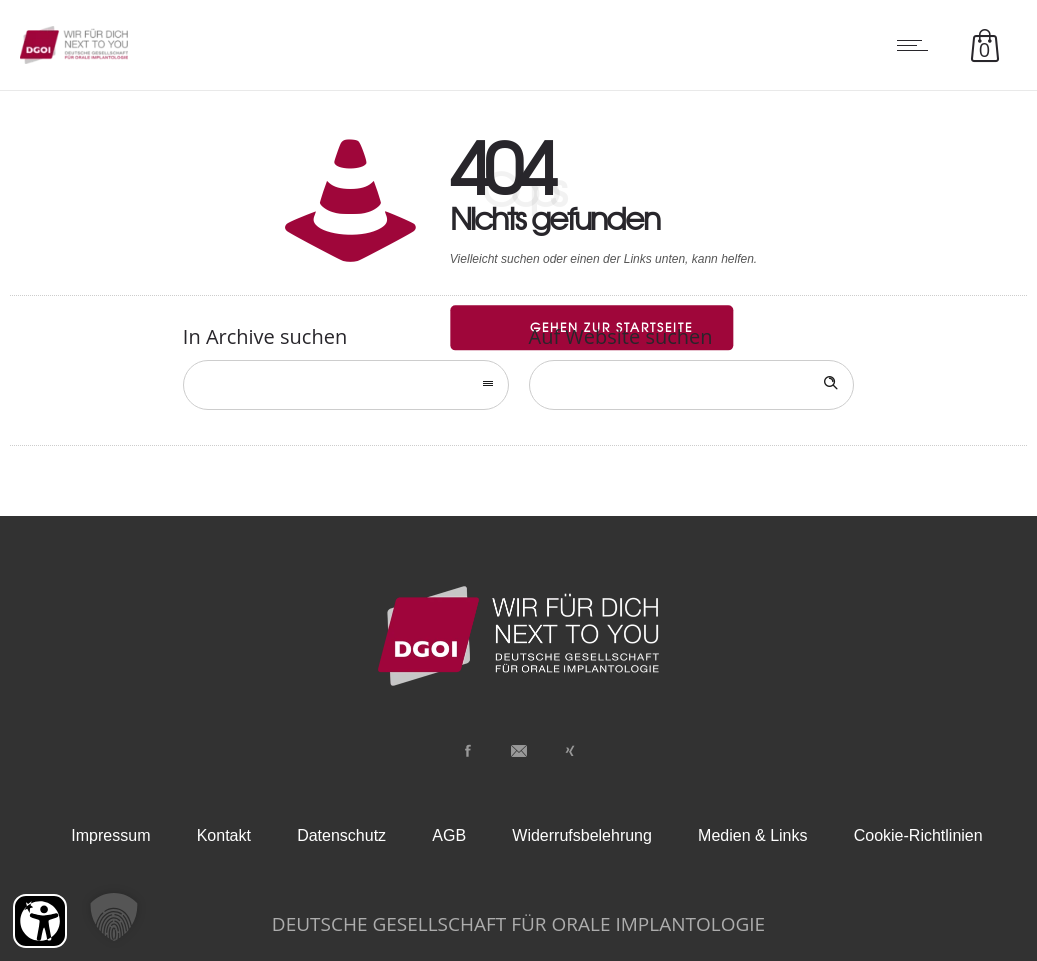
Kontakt (224, 835)
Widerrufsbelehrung (582, 835)
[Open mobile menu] (917, 45)
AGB (449, 835)
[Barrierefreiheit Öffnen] (40, 921)
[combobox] (346, 385)
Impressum (110, 835)
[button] (114, 917)
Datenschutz (341, 835)
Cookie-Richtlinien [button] (918, 835)
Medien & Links (752, 835)
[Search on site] (692, 385)
